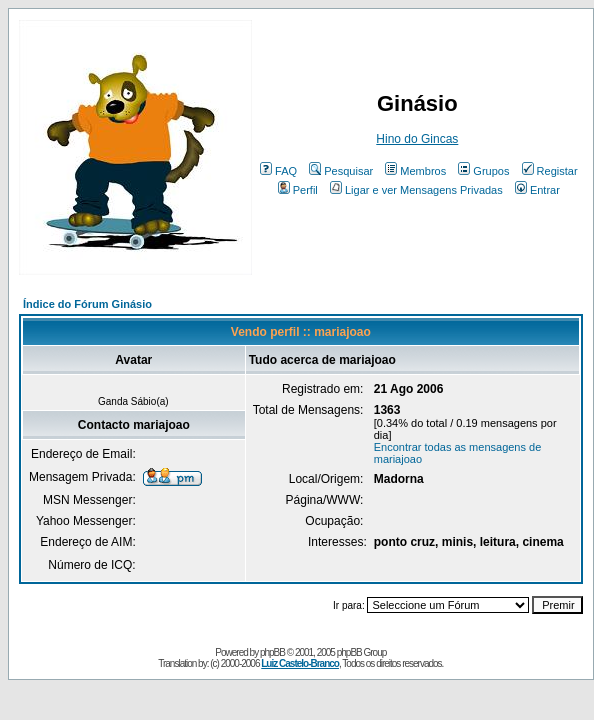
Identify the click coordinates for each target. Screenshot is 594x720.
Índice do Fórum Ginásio (87, 304)
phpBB (272, 652)
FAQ (278, 171)
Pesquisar (341, 171)
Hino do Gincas (417, 139)
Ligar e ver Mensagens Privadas (416, 190)
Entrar (537, 190)
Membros (415, 171)
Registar (550, 171)
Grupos (483, 171)
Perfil (298, 190)
